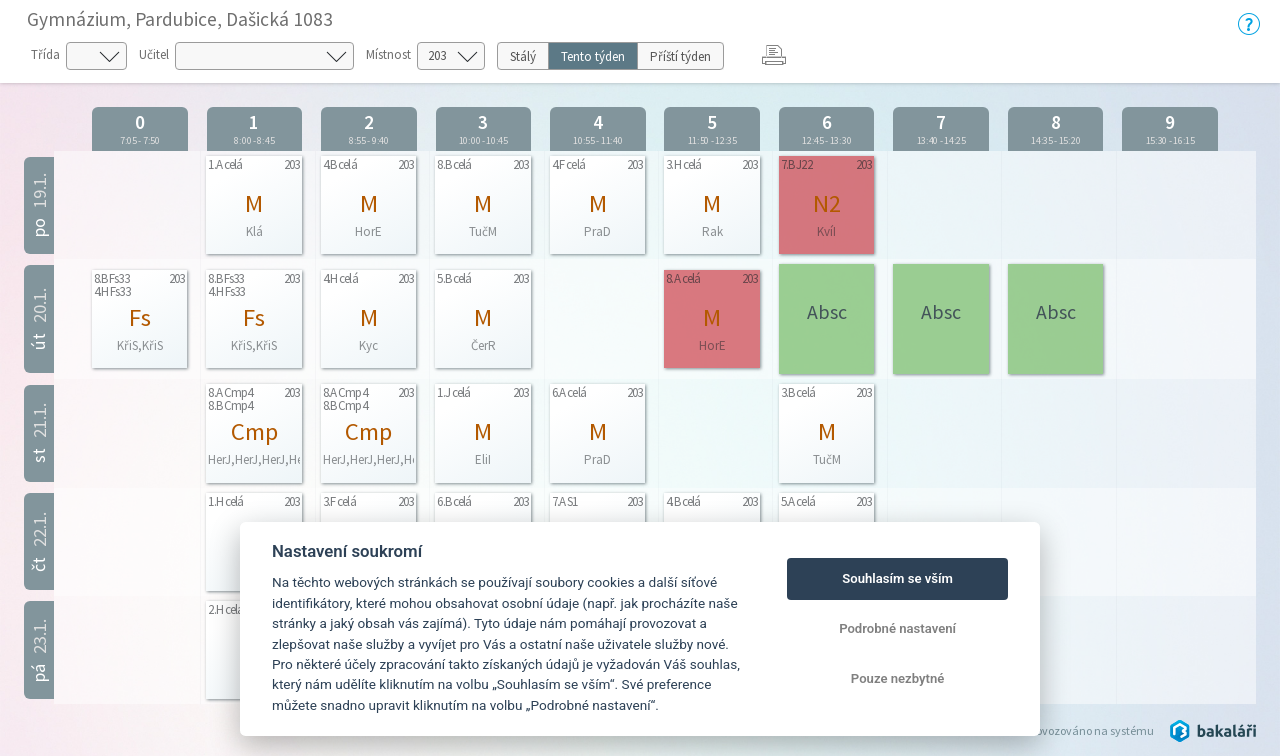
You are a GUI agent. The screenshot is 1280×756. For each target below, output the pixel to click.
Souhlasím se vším (897, 578)
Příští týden (680, 56)
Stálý (523, 56)
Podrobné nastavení (897, 628)
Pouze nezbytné (898, 678)
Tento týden (593, 56)
